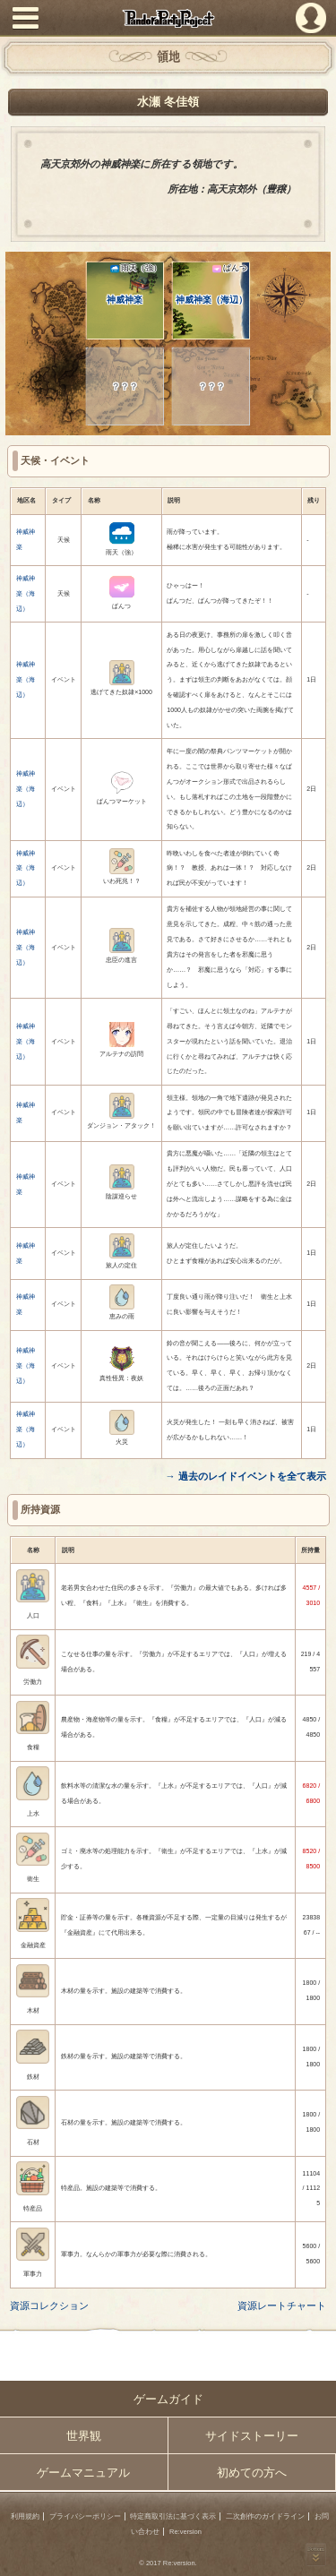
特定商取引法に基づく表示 (173, 2516)
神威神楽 (133, 284)
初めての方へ (252, 2472)
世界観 (83, 2436)
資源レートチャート (281, 2305)
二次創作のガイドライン (265, 2516)
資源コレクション (49, 2305)
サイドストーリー (251, 2436)
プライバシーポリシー (85, 2516)
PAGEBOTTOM (316, 2554)
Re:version (185, 2532)
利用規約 (25, 2516)
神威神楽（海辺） (211, 284)
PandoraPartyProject (168, 18)
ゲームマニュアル (83, 2472)
